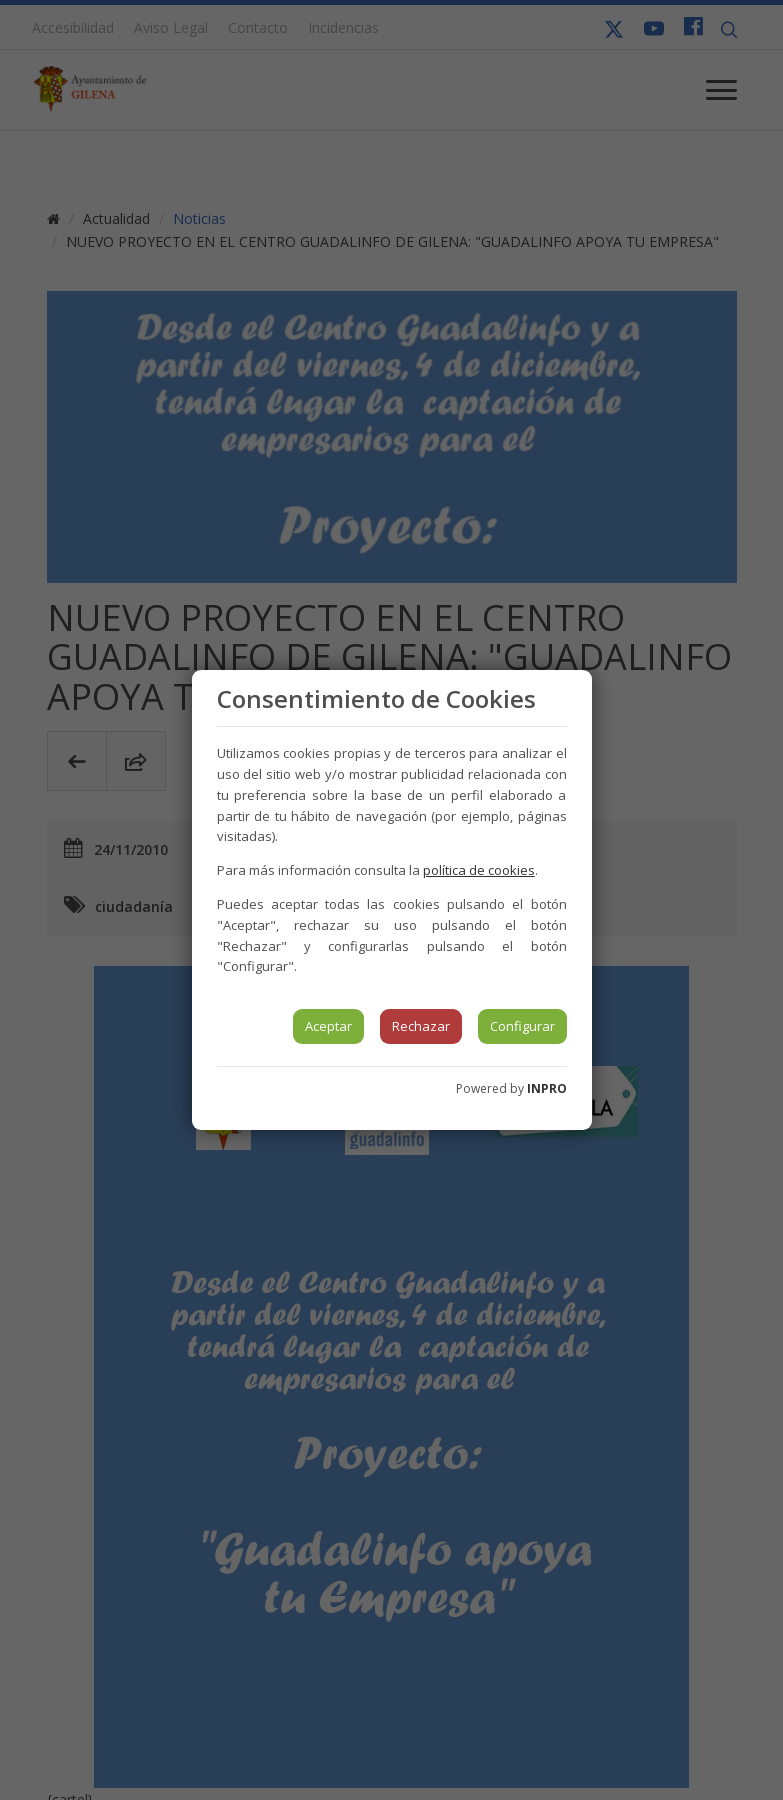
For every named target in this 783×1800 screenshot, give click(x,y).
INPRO (547, 1088)
